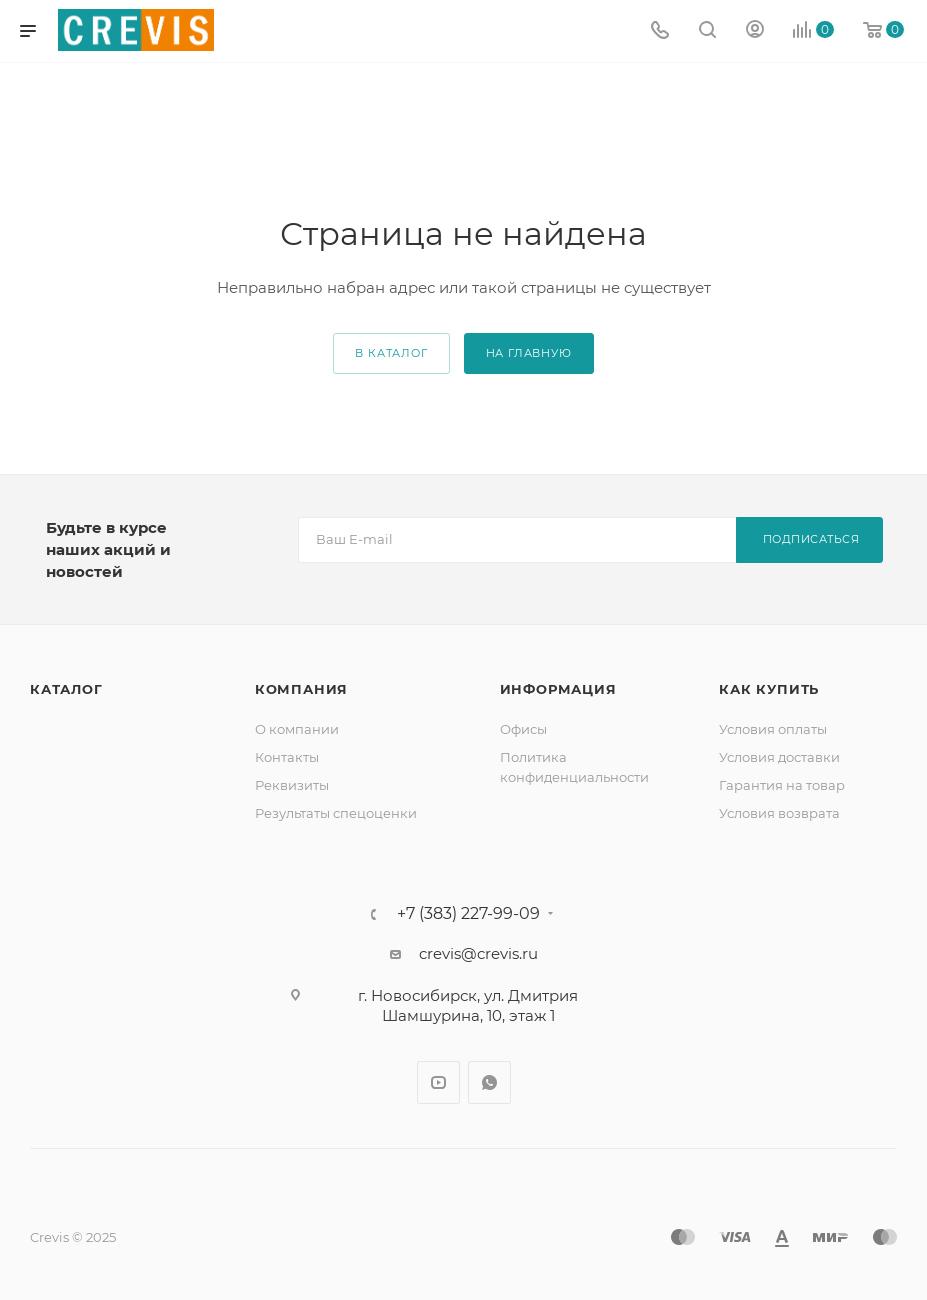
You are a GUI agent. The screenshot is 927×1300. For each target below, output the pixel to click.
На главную (529, 353)
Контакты (287, 757)
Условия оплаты (773, 729)
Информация (558, 689)
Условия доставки (779, 757)
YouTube (438, 1082)
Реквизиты (292, 785)
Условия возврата (779, 813)
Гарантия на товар (782, 785)
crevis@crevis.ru (478, 953)
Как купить (769, 689)
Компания (301, 689)
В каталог (391, 353)
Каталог (66, 689)
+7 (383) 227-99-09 (468, 914)
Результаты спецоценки (336, 813)
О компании (297, 729)
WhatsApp (489, 1082)
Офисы (523, 729)
